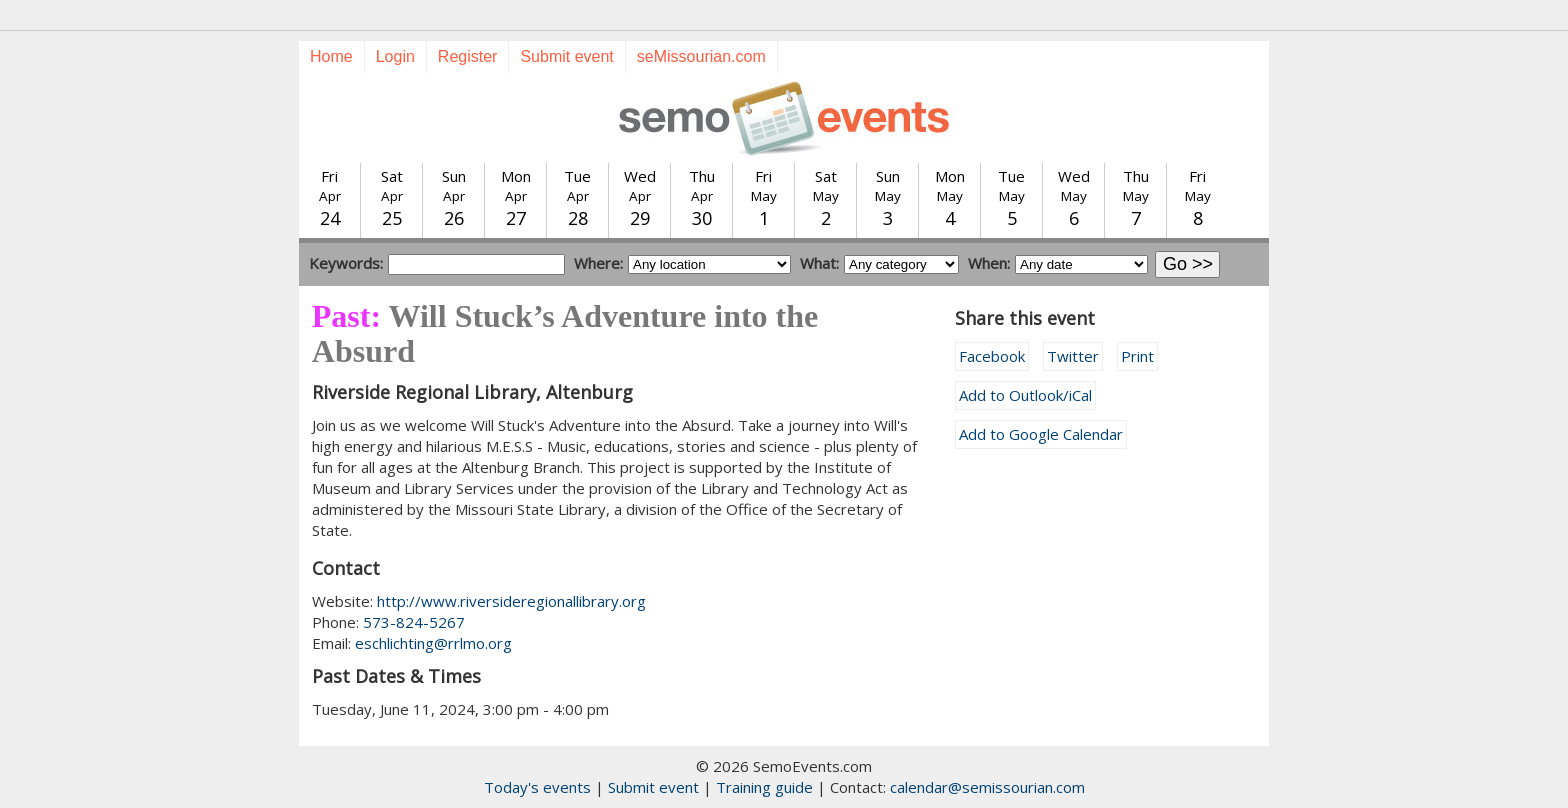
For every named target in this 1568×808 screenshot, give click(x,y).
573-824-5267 (414, 622)
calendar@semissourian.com (987, 787)
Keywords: (346, 263)
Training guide (764, 787)
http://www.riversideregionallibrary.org (511, 601)
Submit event (566, 56)
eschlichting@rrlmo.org (433, 643)
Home (331, 56)
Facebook (992, 356)
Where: (598, 263)
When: (989, 263)
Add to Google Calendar (1041, 434)
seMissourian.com (701, 56)
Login (395, 56)
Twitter (1073, 356)
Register (468, 56)
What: (819, 263)
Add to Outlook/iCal (1025, 395)
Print (1137, 356)
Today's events (537, 787)
